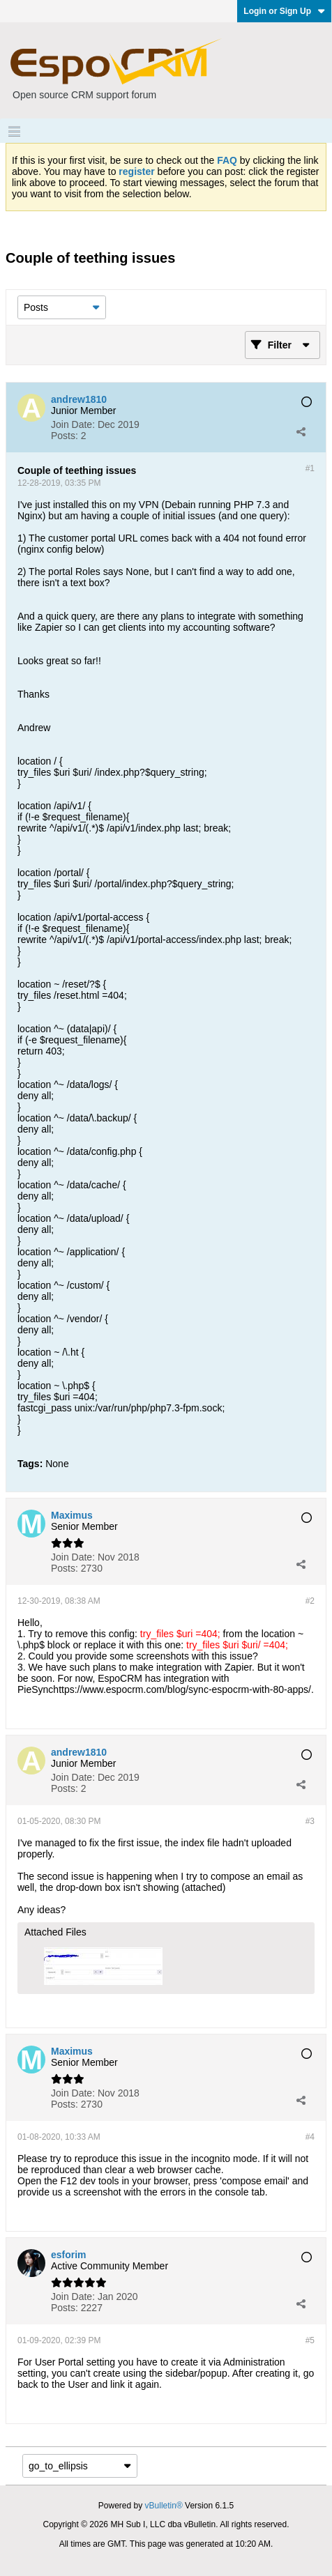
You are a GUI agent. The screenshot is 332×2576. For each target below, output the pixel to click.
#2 (310, 1601)
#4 (310, 2137)
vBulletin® (164, 2505)
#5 (310, 2340)
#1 (310, 468)
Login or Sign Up (284, 11)
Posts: (64, 435)
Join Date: (73, 424)
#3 (310, 1821)
